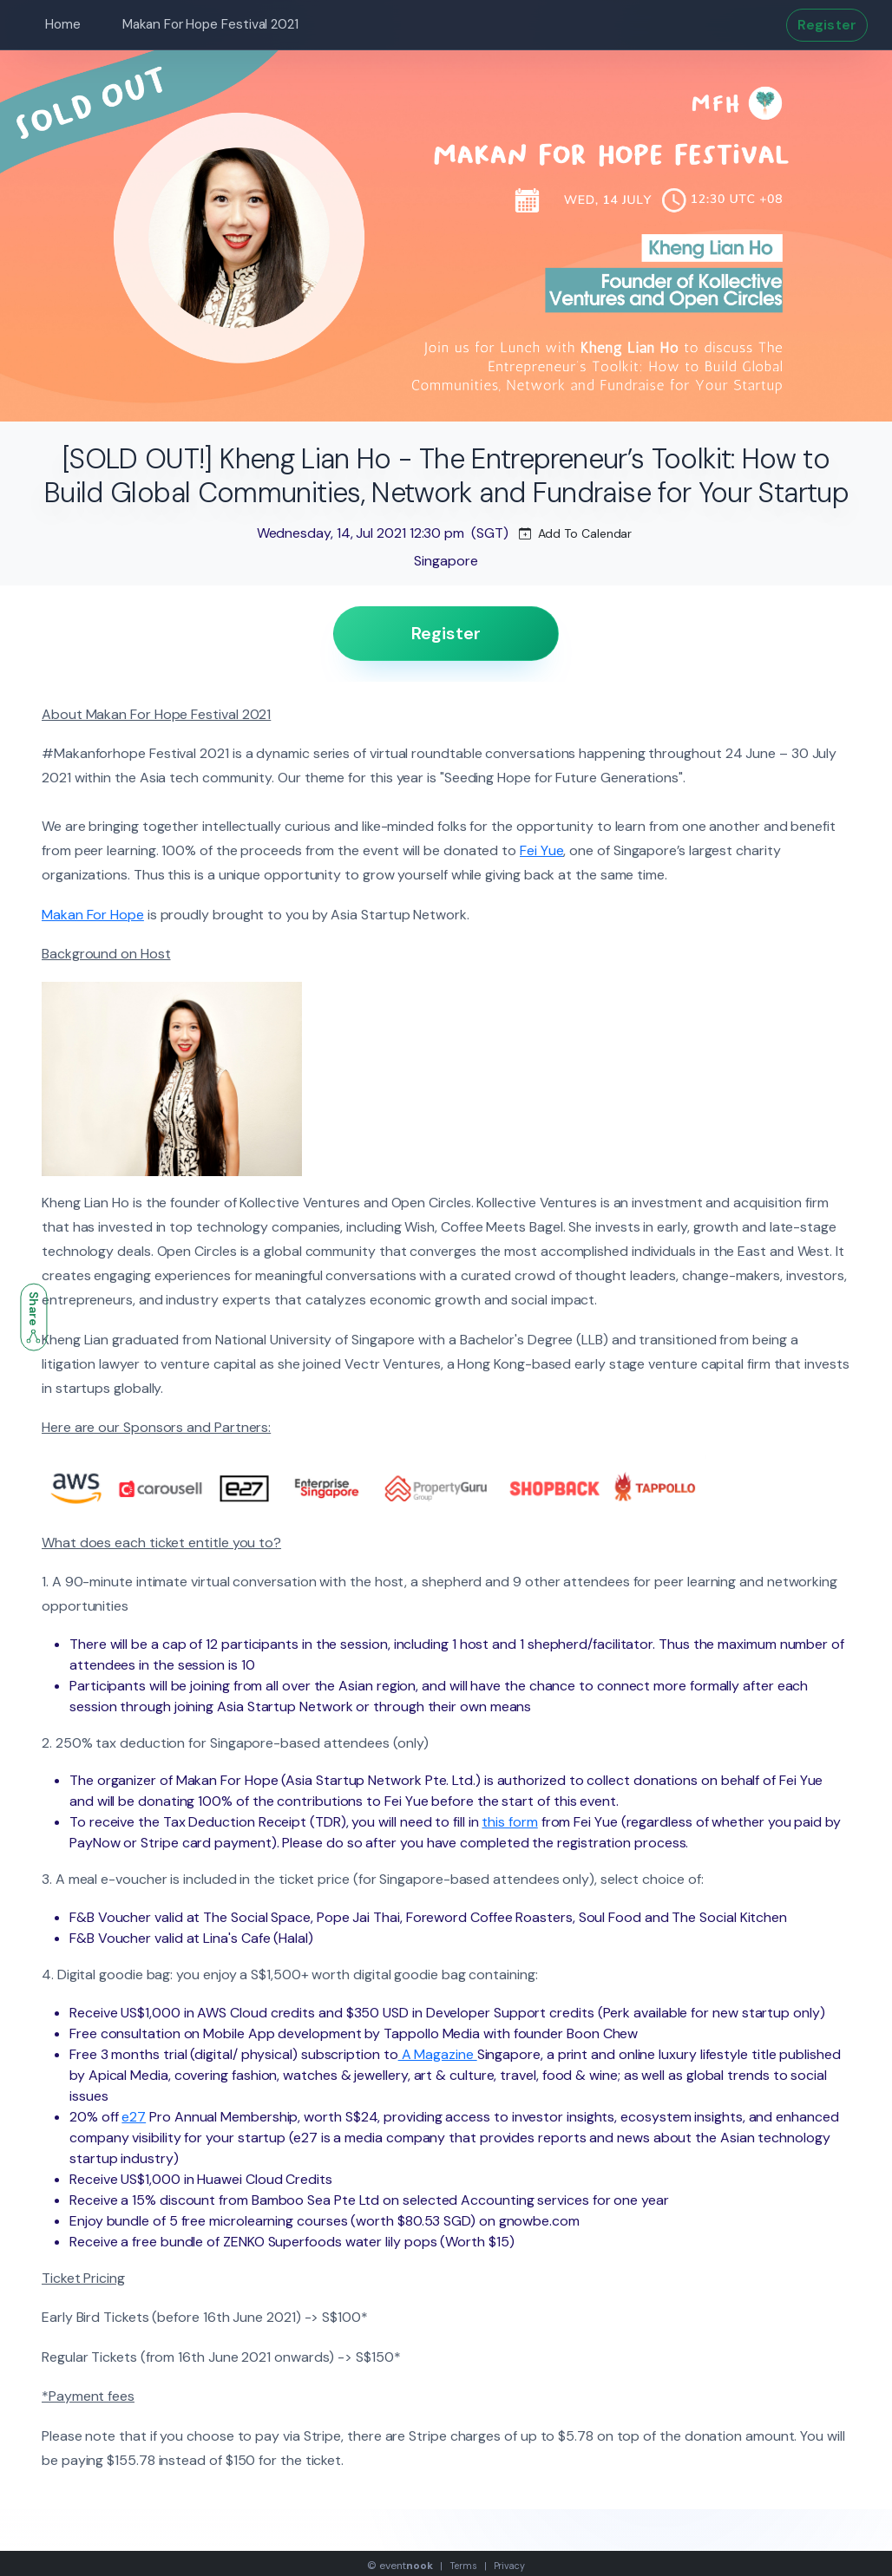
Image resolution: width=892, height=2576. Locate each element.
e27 (133, 2117)
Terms (463, 2566)
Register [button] (826, 25)
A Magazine (437, 2054)
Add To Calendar (576, 533)
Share (34, 1317)
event (406, 2566)
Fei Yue (541, 850)
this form (509, 1822)
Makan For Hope (93, 915)
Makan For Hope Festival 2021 (210, 24)
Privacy (509, 2566)
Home (63, 24)
